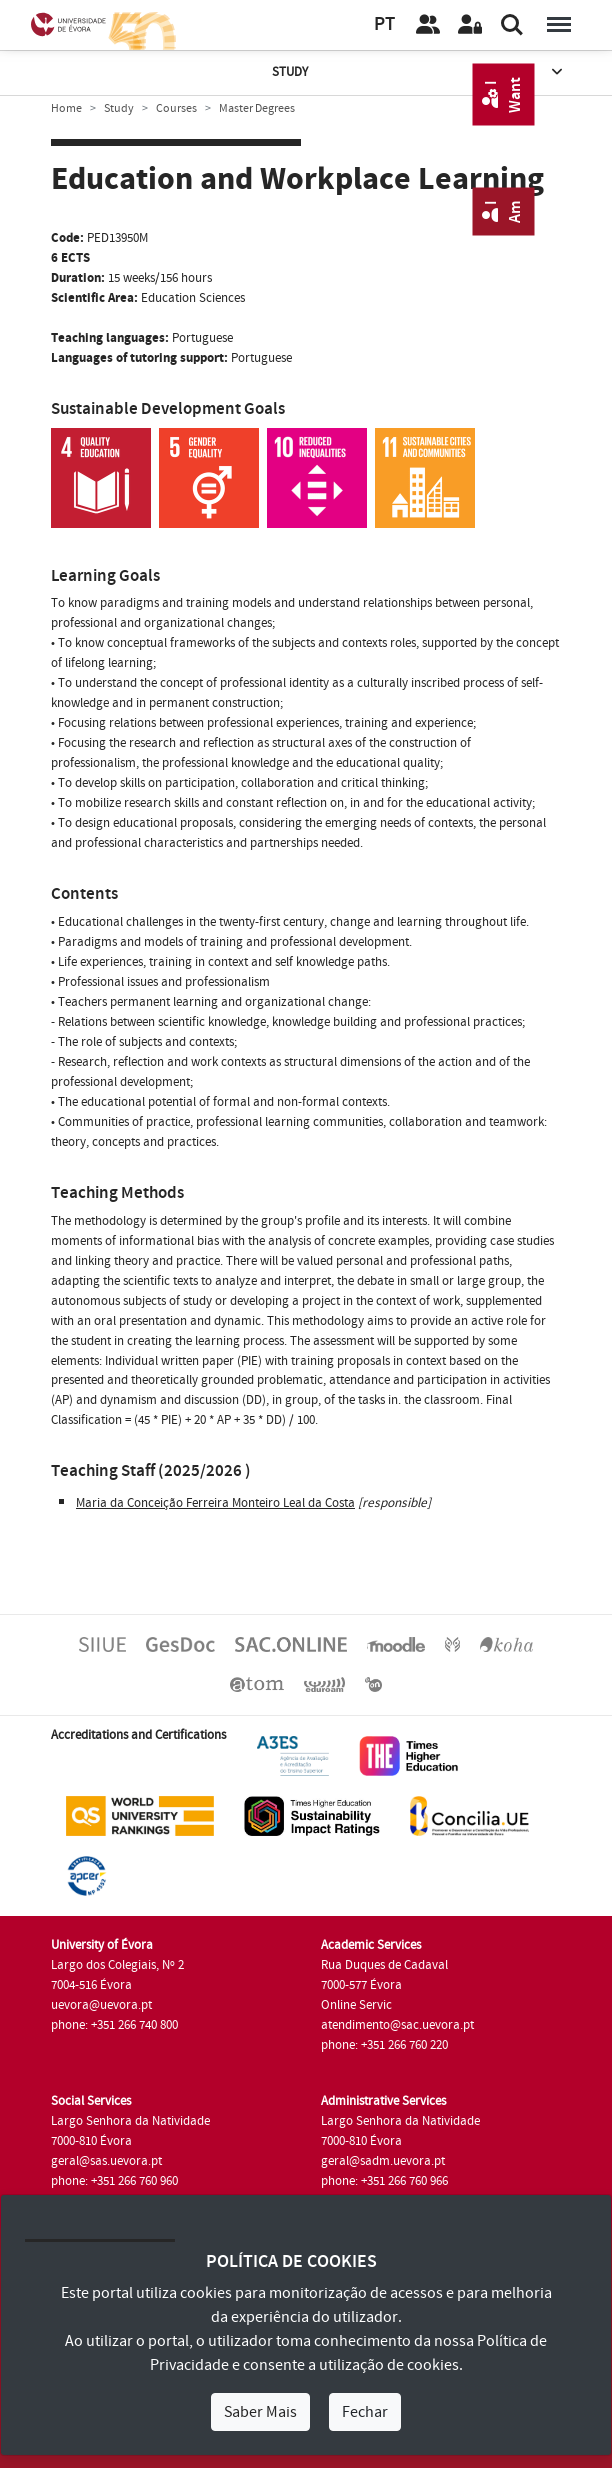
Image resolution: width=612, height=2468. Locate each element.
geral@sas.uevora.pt (106, 2161)
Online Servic (356, 2005)
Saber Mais (260, 2412)
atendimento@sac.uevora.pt (397, 2025)
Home (66, 108)
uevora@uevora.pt (101, 2005)
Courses (176, 108)
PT (384, 24)
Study (419, 72)
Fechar (365, 2412)
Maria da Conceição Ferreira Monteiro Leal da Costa (215, 1503)
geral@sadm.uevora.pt (383, 2161)
